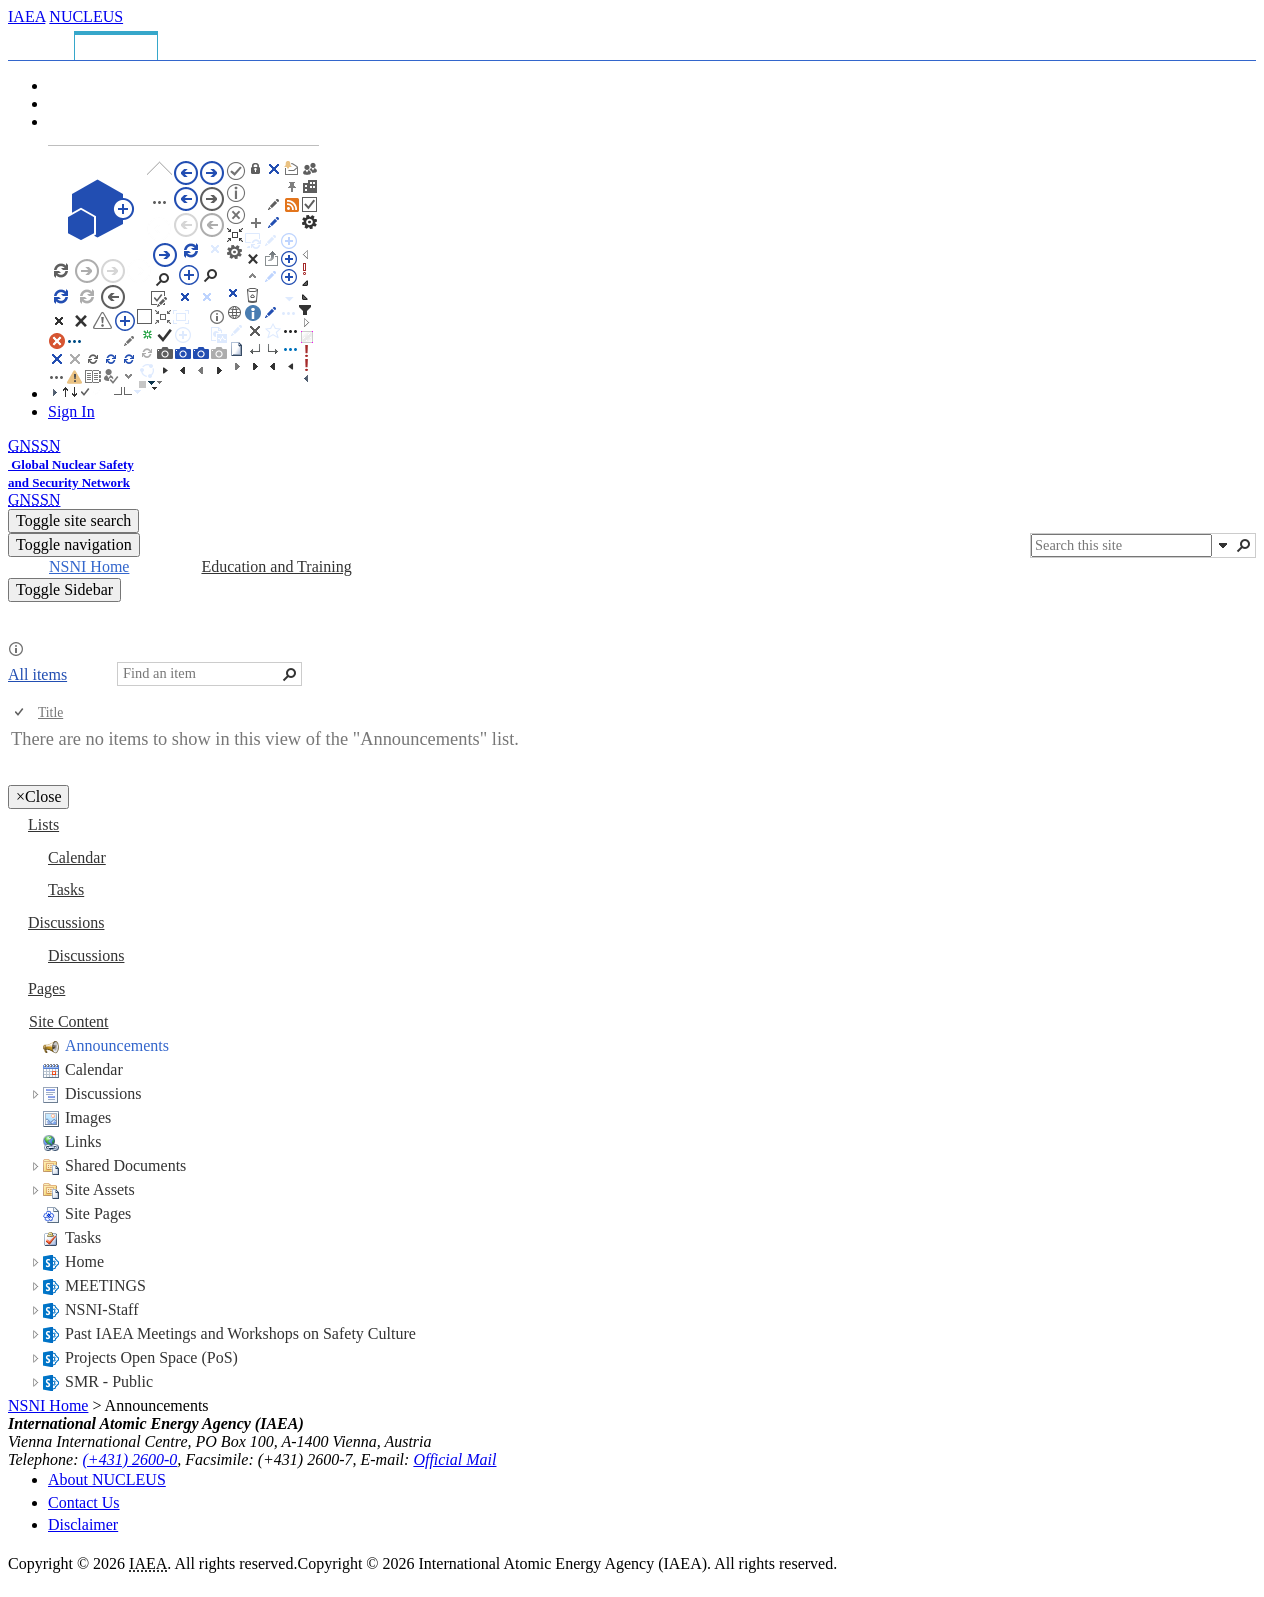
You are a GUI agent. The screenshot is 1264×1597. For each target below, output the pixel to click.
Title (50, 712)
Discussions (103, 1093)
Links (83, 1141)
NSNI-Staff (101, 1309)
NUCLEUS (86, 16)
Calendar (94, 1069)
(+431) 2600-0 (130, 1459)
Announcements (117, 1045)
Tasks (83, 1237)
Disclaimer (83, 1524)
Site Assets (100, 1189)
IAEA (26, 16)
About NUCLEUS (107, 1479)
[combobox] (1121, 545)
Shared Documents (125, 1165)
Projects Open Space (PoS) (151, 1357)
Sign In (71, 411)
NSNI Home (48, 1405)
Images (88, 1117)
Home (84, 1261)
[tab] (44, 42)
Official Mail (454, 1459)
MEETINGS (105, 1285)
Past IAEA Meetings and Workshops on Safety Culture (240, 1333)
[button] (1223, 545)
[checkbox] (20, 712)
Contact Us (84, 1502)
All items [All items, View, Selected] (37, 674)
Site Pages (98, 1213)
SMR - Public (109, 1381)
